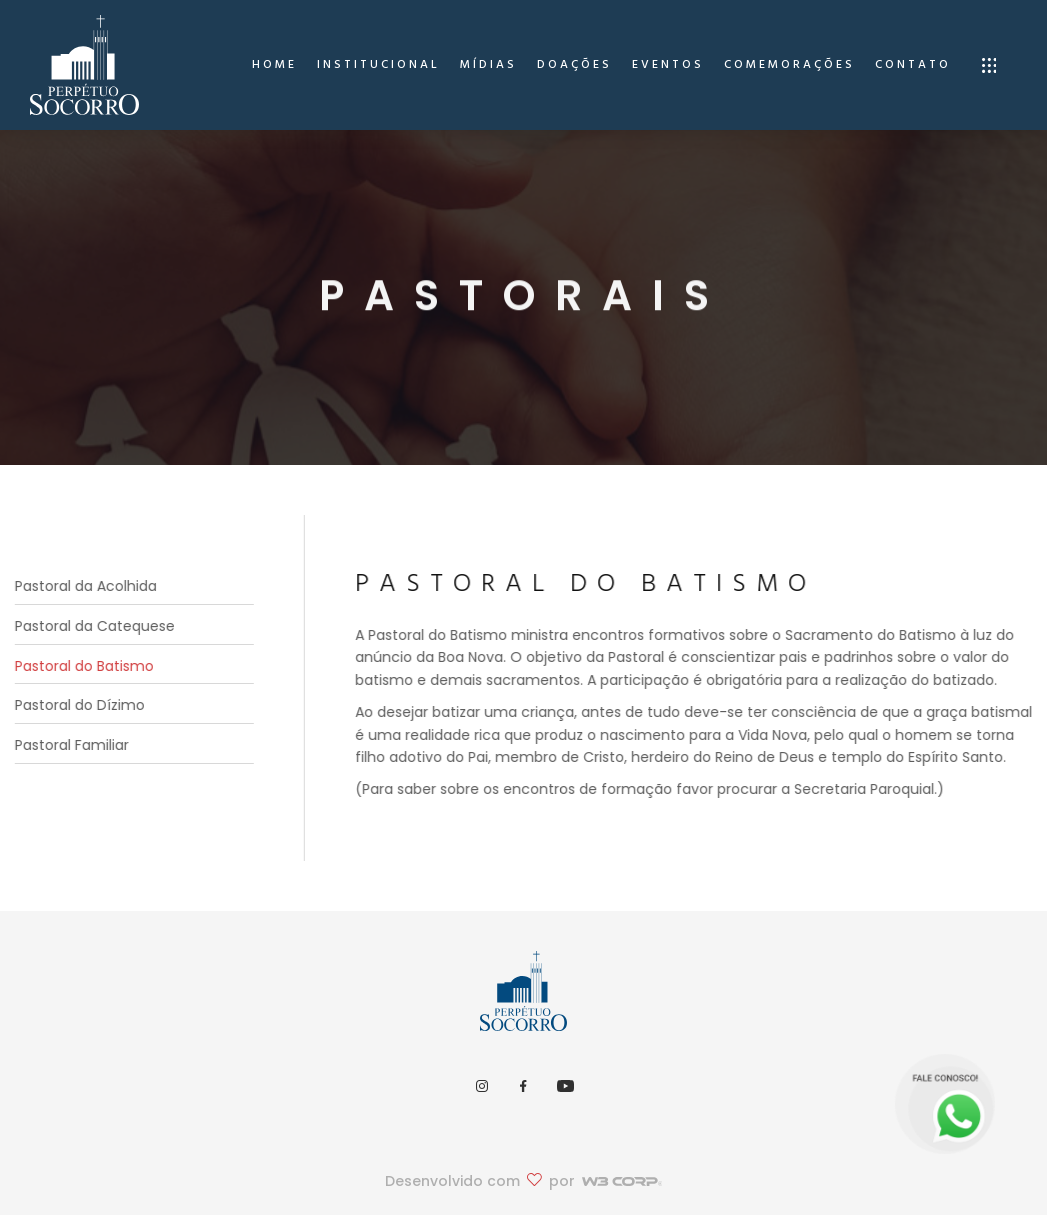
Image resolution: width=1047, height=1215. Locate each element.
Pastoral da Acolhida (80, 586)
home (274, 65)
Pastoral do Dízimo (74, 705)
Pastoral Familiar (66, 745)
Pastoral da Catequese (89, 626)
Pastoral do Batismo (78, 666)
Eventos (668, 65)
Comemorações (789, 65)
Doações (574, 65)
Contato (913, 65)
